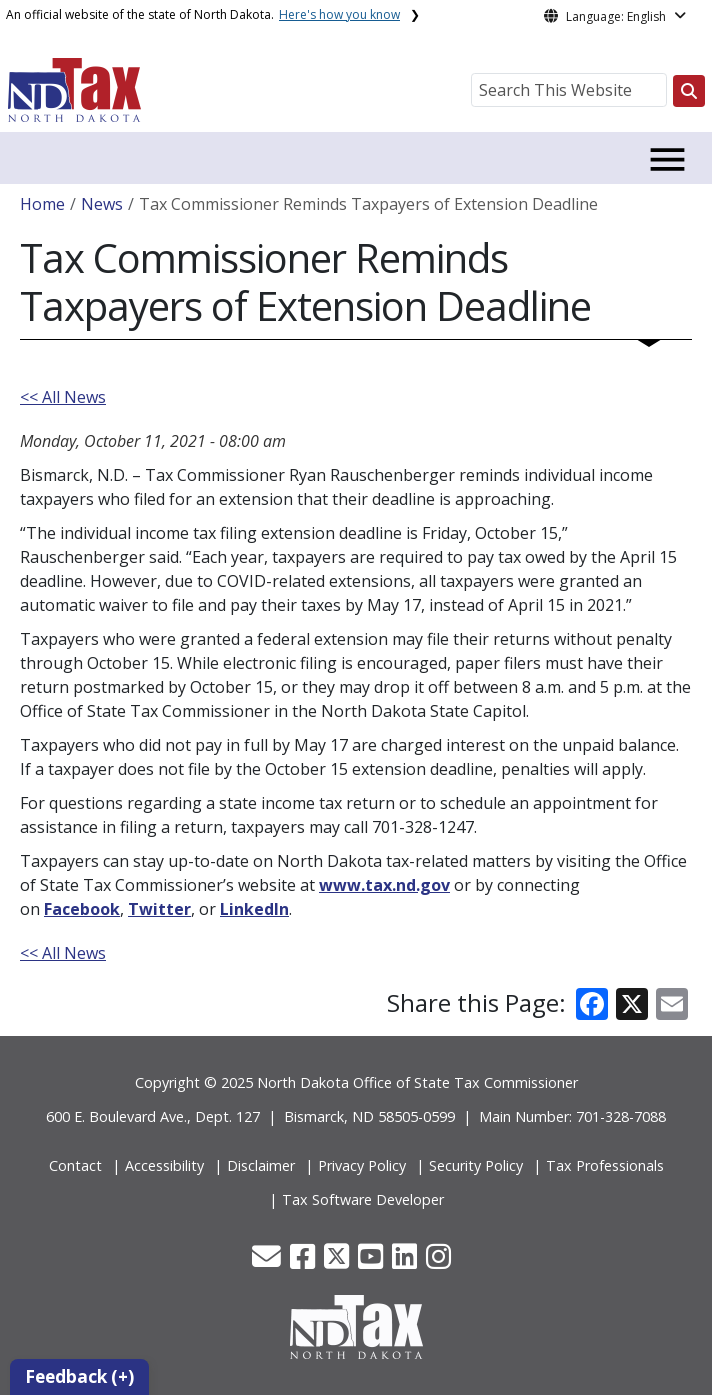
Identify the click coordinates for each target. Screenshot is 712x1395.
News (102, 204)
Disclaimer (261, 1165)
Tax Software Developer (363, 1199)
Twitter (159, 909)
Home (42, 204)
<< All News (63, 397)
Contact (75, 1165)
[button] (268, 1261)
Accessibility (164, 1165)
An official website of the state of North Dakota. (203, 14)
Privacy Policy (362, 1165)
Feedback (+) (79, 1376)
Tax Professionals (605, 1165)
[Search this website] (689, 91)
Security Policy (476, 1165)
